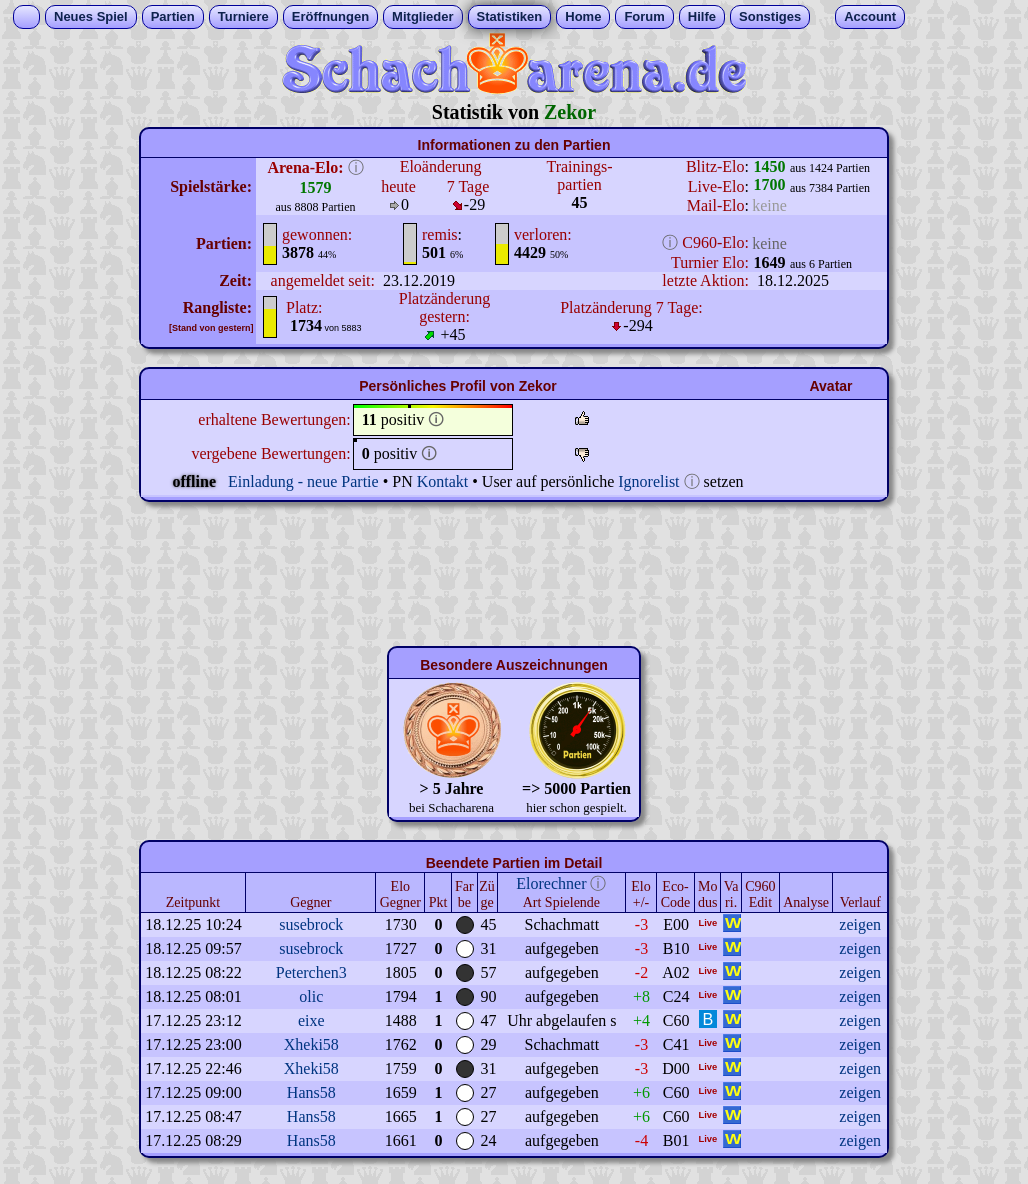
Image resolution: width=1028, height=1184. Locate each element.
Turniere (243, 16)
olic (311, 996)
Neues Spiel (91, 16)
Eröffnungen (330, 16)
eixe (311, 1020)
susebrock (311, 924)
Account (870, 16)
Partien (173, 16)
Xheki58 (311, 1044)
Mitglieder (422, 16)
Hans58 (311, 1092)
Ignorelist (648, 481)
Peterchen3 (311, 972)
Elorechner (551, 883)
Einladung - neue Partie (303, 481)
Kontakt (443, 481)
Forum (644, 16)
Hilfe (702, 16)
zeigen (860, 924)
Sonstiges (770, 16)
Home (583, 16)
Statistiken (510, 16)
